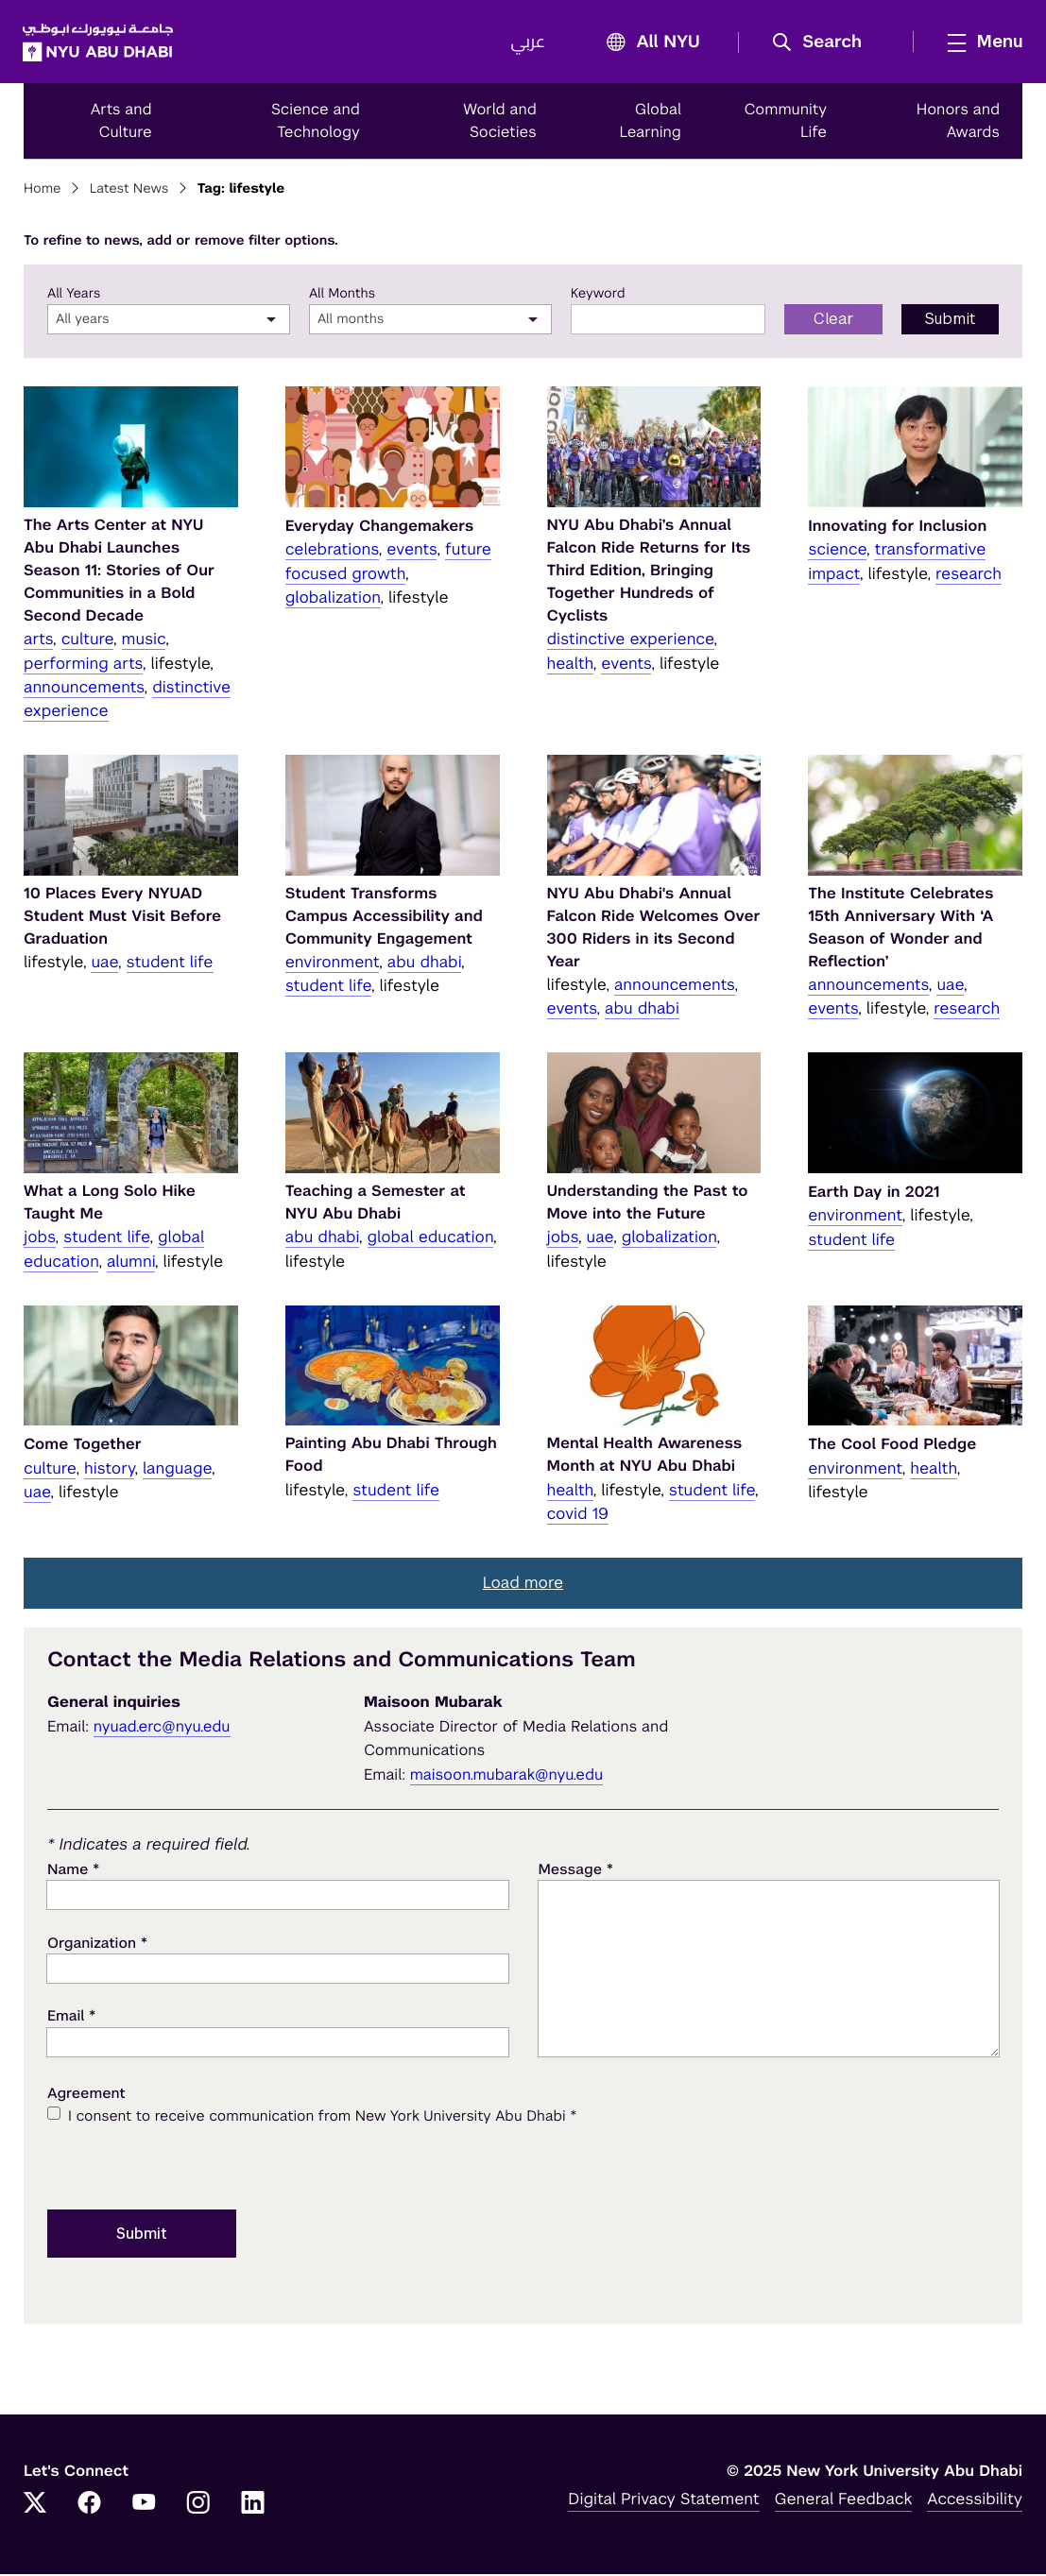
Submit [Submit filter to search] (950, 322)
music (144, 641)
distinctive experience (630, 641)
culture (87, 641)
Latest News (129, 191)
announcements (84, 688)
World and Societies (500, 122)
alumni (131, 1263)
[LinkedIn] (253, 2506)
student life (170, 963)
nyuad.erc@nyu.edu (162, 1728)
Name (73, 1871)
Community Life (786, 122)
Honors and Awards (958, 122)
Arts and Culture (121, 122)
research (968, 575)
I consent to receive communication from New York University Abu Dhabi (322, 2119)
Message (576, 1871)
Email (71, 2018)
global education (431, 1239)
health (570, 665)
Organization (97, 1945)
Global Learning (649, 122)
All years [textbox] (83, 322)
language (177, 1469)
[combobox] (168, 322)
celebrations (332, 551)
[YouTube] (143, 2506)
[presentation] (190, 2167)
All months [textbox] (351, 322)
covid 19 (578, 1515)
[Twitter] (35, 2506)
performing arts (83, 665)
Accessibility (974, 2500)
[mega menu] (978, 42)
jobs (40, 1239)
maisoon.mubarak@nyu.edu (507, 1776)
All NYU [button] (646, 44)
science (837, 551)
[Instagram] (198, 2506)
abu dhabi (424, 963)
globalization (333, 599)
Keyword (598, 295)
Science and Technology (315, 122)
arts (38, 641)
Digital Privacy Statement (663, 2500)
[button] (822, 43)
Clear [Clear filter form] (834, 322)
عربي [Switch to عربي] (526, 43)
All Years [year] (74, 296)
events (411, 551)
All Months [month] (342, 296)
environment (332, 963)
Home (42, 191)
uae (104, 963)
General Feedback (844, 2500)
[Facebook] (89, 2506)
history (109, 1469)
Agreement (86, 2096)
